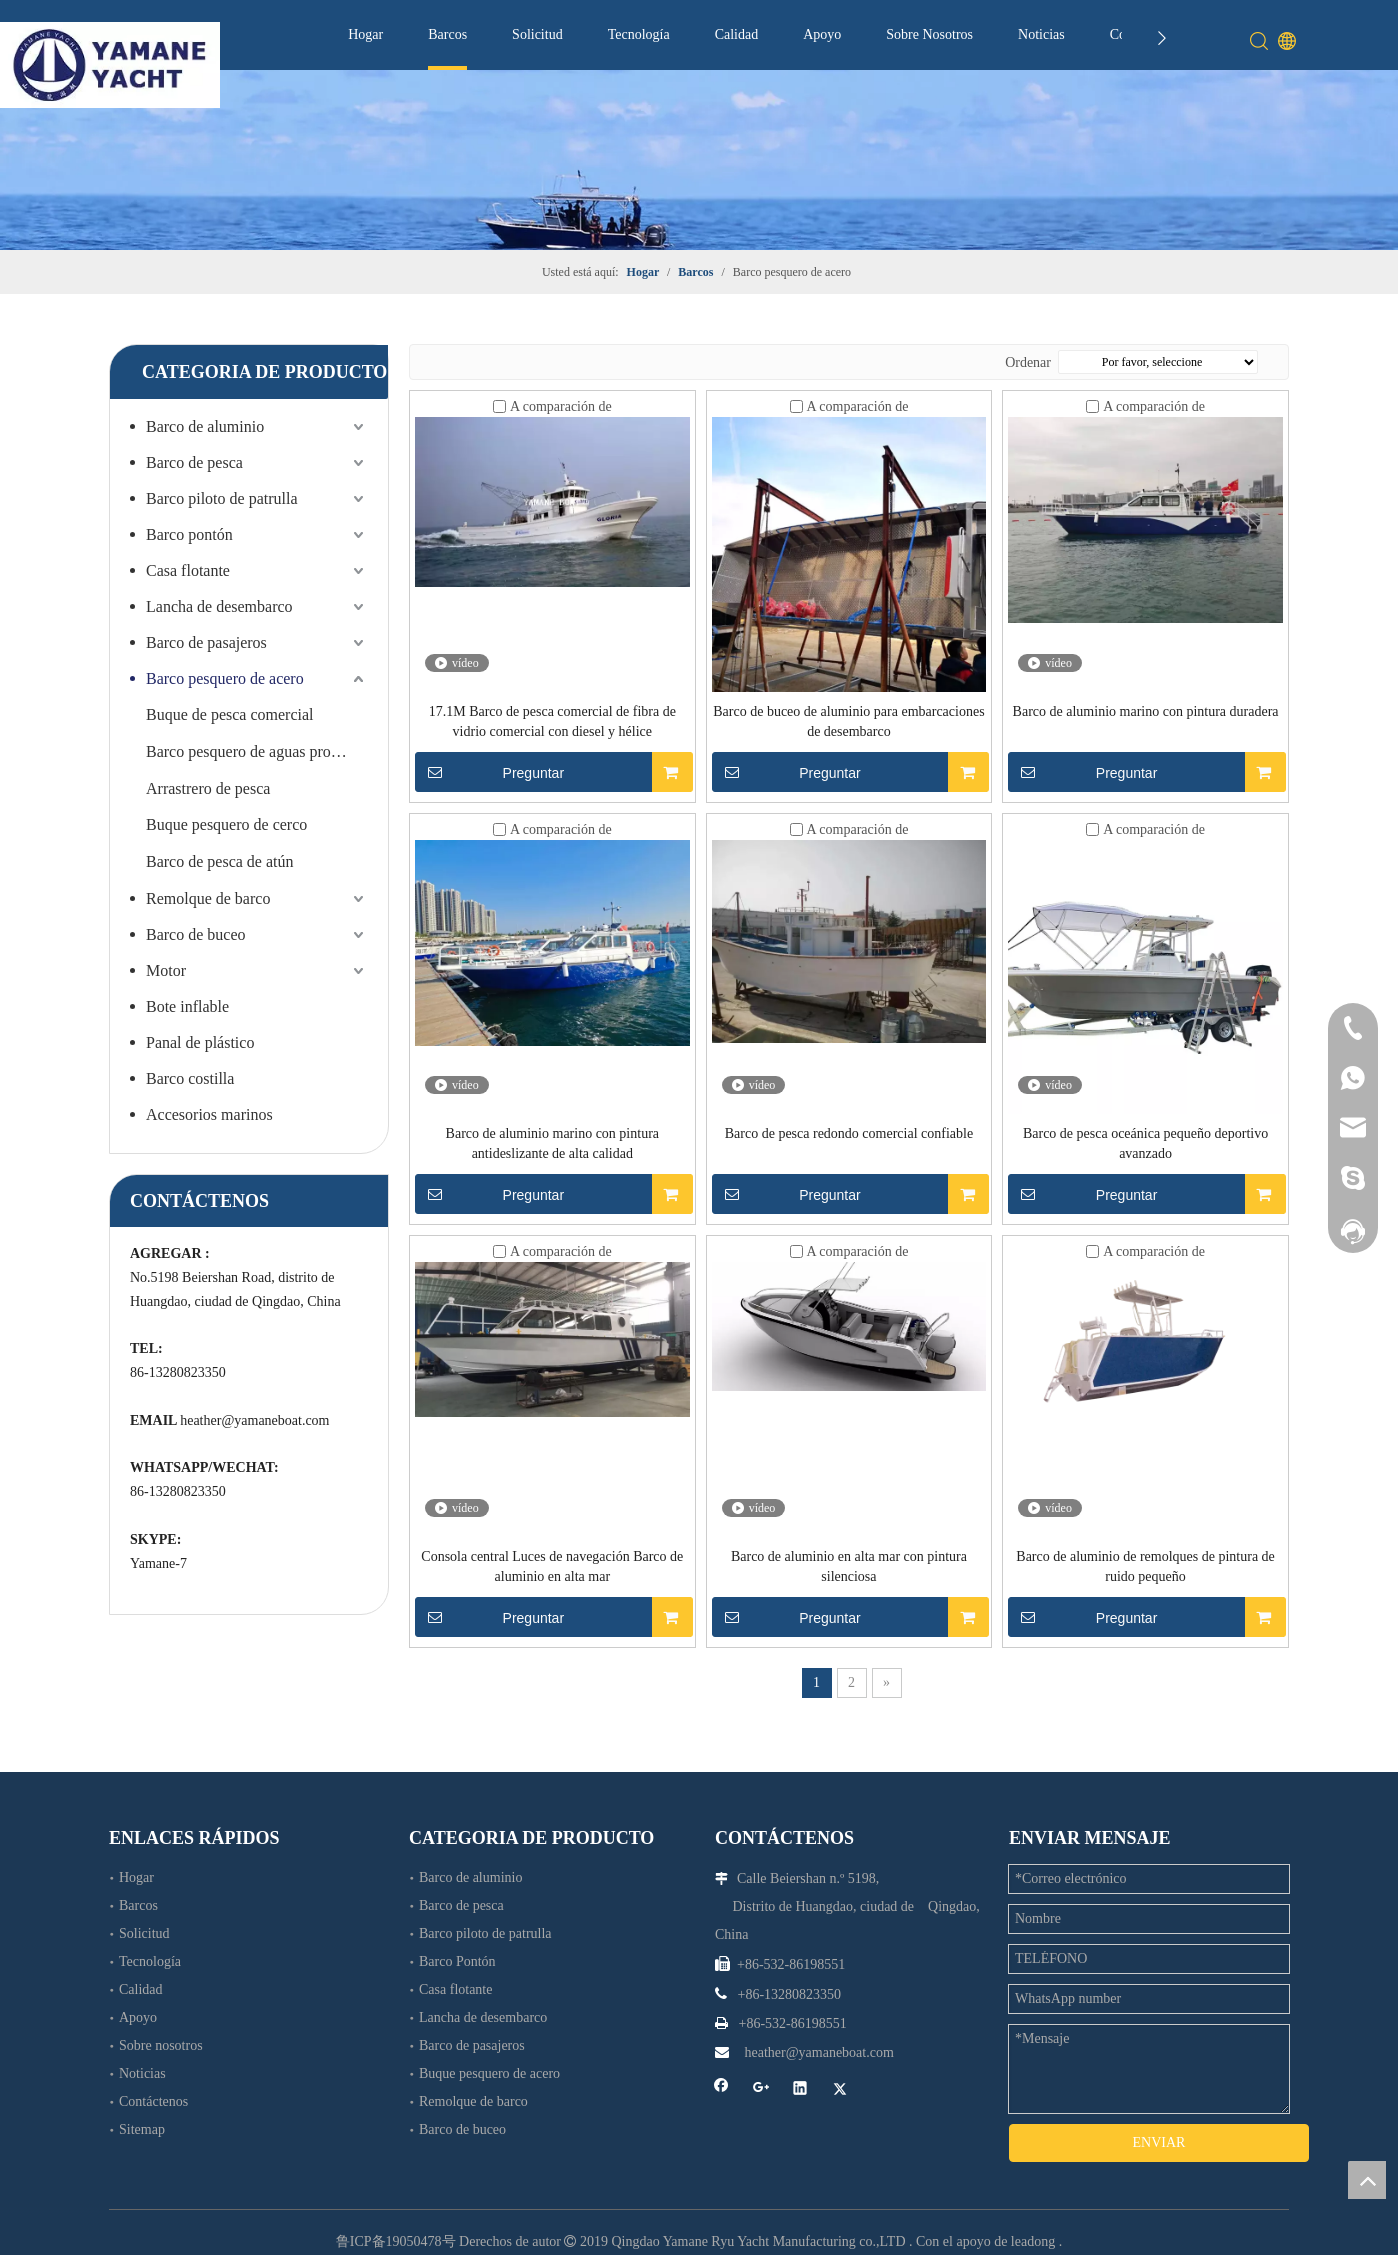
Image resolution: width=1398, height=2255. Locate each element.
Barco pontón (189, 534)
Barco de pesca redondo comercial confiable (849, 1133)
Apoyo (822, 34)
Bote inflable (187, 1006)
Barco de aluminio (205, 426)
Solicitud (537, 34)
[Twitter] (840, 2089)
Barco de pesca (194, 462)
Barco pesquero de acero (225, 678)
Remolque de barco (208, 898)
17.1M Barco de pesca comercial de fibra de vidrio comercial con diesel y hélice (552, 721)
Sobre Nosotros (929, 34)
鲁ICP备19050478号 (396, 2223)
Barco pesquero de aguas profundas (257, 751)
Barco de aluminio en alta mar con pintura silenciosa (849, 1566)
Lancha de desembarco (219, 606)
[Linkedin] (800, 2089)
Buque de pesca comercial (229, 714)
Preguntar (489, 772)
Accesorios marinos (209, 1114)
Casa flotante (188, 570)
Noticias (1041, 34)
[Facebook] (721, 2089)
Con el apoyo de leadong (985, 2223)
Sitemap (142, 2129)
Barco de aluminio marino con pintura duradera (1146, 711)
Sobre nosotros (161, 2045)
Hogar (365, 34)
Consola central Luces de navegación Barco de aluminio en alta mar (552, 1566)
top (1367, 2180)
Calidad (737, 34)
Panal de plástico (200, 1042)
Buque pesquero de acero (489, 2073)
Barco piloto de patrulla (222, 498)
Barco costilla (190, 1078)
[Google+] (761, 2089)
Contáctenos (153, 2101)
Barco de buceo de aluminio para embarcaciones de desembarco (848, 721)
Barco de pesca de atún (219, 861)
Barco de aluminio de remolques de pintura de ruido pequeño (1145, 1566)
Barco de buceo (196, 934)
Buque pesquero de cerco (226, 824)
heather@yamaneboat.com (254, 1420)
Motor (166, 970)
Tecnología (639, 34)
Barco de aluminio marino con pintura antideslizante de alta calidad (552, 1143)
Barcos (447, 34)
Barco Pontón (457, 1961)
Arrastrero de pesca (208, 788)
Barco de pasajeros (206, 642)
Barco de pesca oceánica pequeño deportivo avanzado (1145, 1143)
